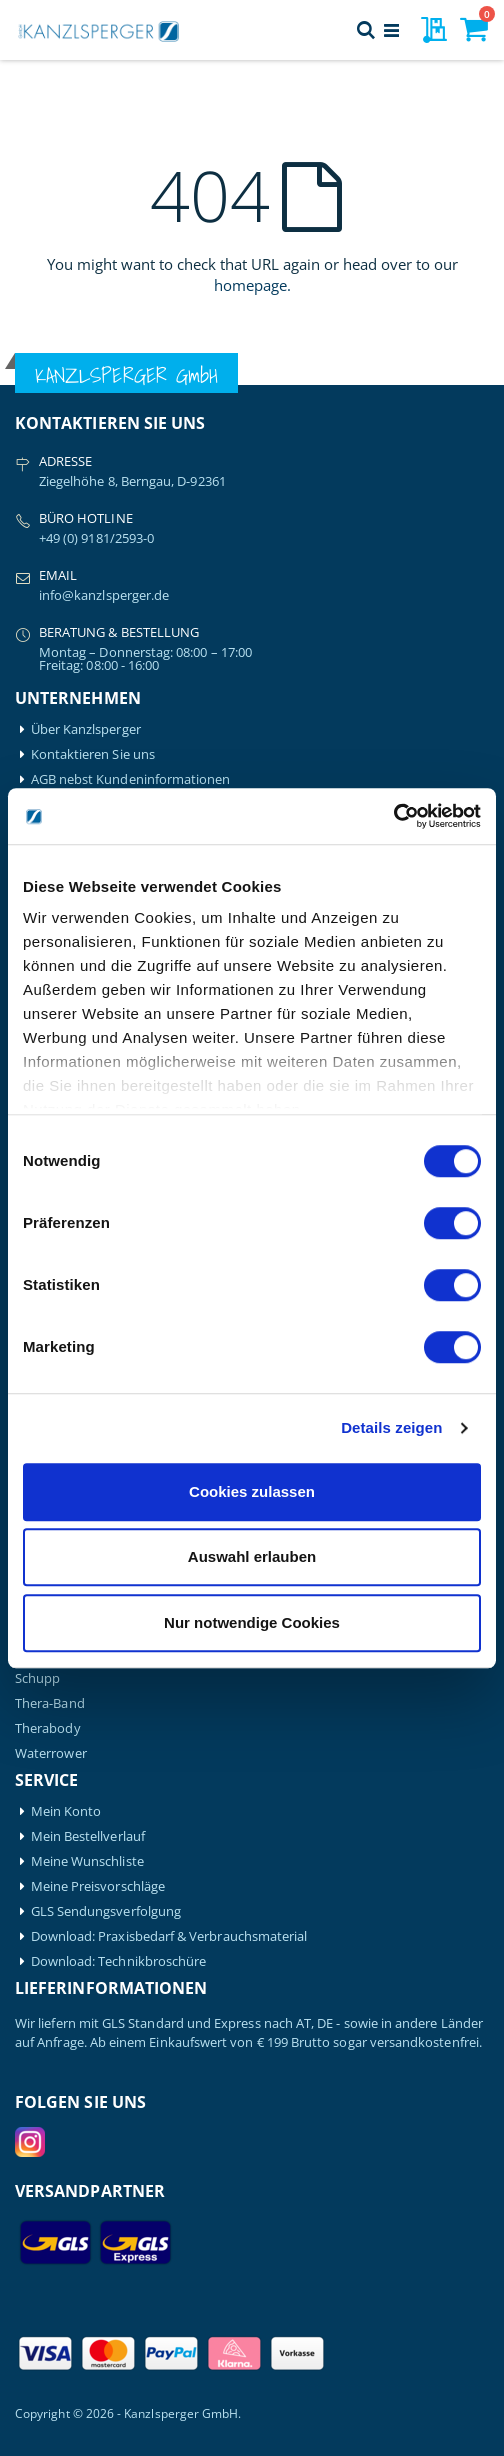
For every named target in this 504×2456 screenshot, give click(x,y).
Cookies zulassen (252, 1491)
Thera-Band (50, 1703)
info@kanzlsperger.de (104, 595)
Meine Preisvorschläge (98, 1886)
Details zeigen (391, 1427)
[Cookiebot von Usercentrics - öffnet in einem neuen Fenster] (393, 816)
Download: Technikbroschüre (119, 1961)
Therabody (48, 1728)
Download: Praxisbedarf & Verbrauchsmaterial (169, 1936)
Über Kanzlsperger (86, 729)
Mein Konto (66, 1811)
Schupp (37, 1678)
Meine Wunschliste (87, 1861)
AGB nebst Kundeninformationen (131, 779)
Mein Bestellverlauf (88, 1836)
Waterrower (51, 1753)
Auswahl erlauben (252, 1556)
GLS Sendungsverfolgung (106, 1911)
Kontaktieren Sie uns (93, 754)
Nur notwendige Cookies (252, 1622)
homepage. (252, 285)
